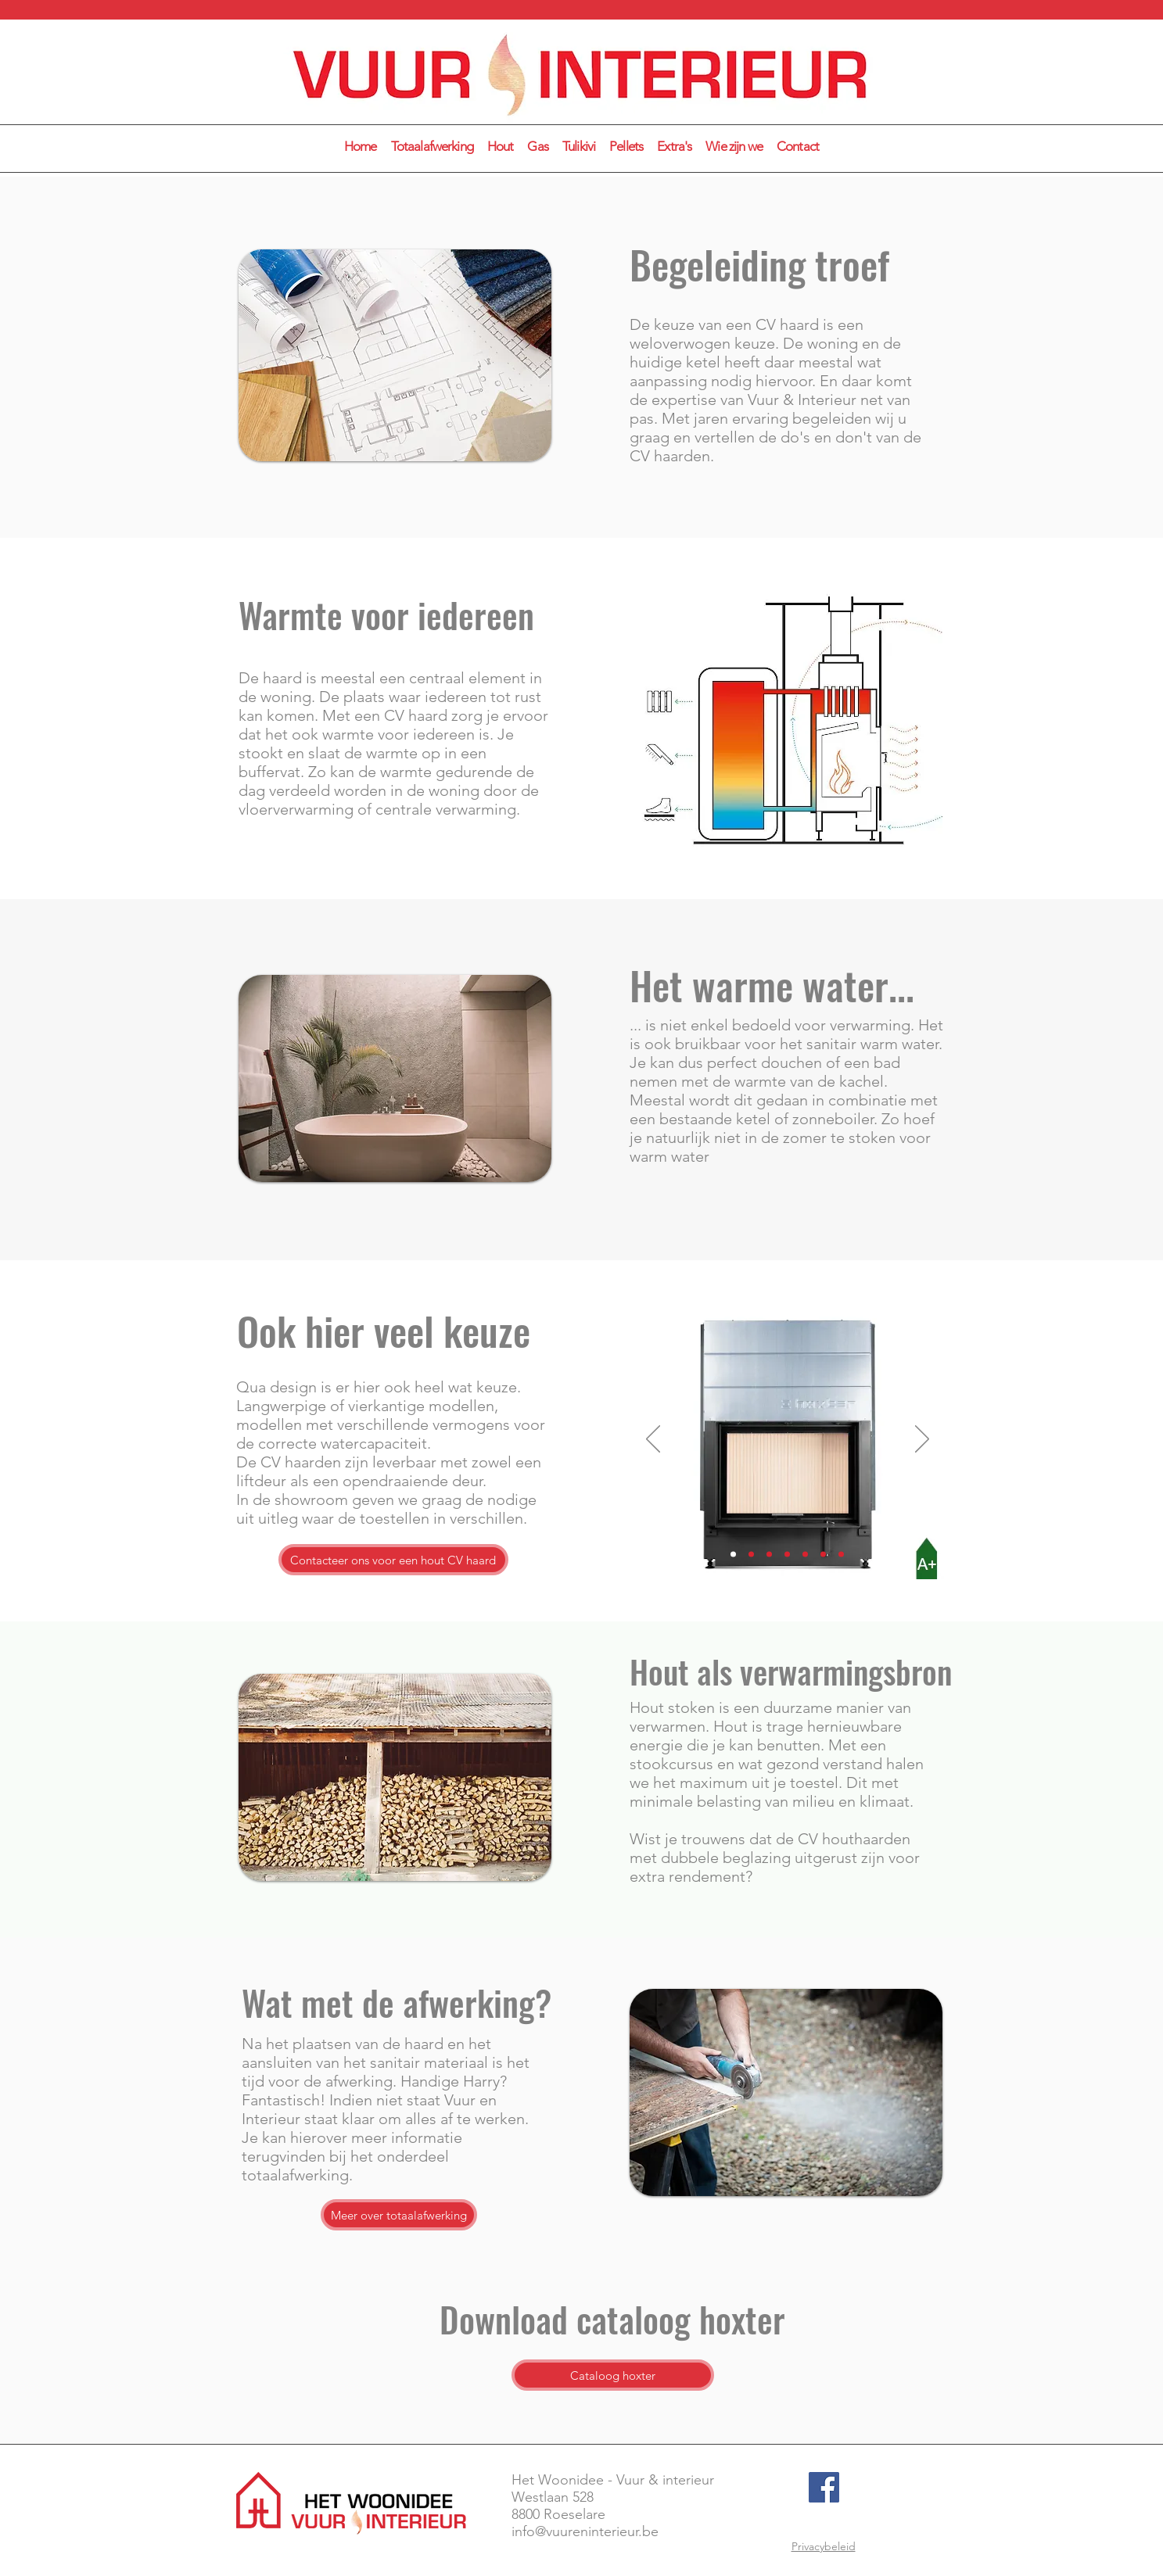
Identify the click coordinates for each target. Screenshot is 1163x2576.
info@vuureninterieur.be (585, 2531)
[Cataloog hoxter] (613, 2375)
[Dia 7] (841, 1554)
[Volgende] (922, 1440)
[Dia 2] (751, 1554)
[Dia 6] (823, 1554)
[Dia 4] (787, 1554)
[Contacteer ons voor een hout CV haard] (393, 1559)
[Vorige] (653, 1440)
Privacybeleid (823, 2546)
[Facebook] (824, 2487)
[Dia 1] (733, 1554)
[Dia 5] (805, 1554)
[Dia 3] (769, 1554)
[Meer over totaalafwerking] (399, 2214)
